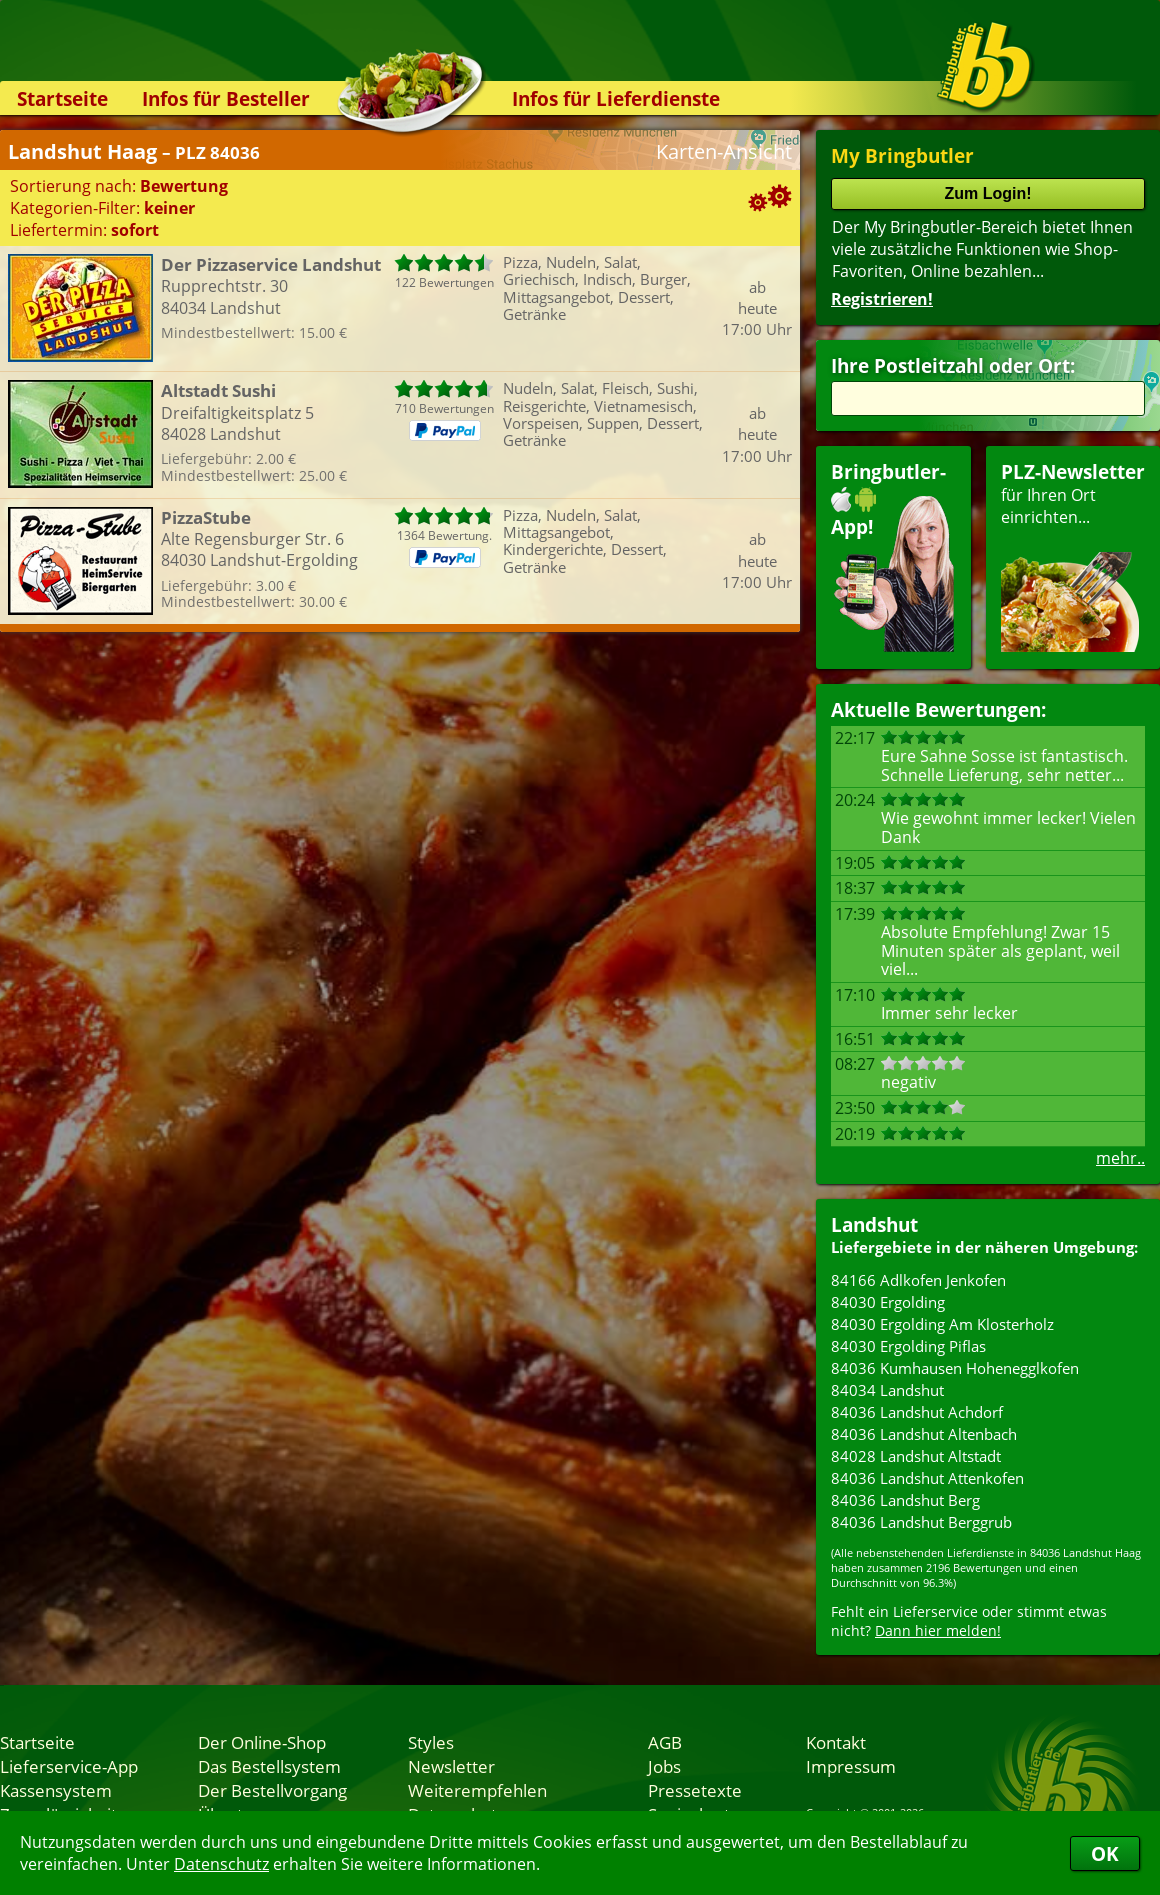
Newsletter (451, 1766)
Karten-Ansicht (724, 151)
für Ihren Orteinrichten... (1073, 555)
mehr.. (1120, 1158)
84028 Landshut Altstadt (916, 1456)
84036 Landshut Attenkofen (927, 1478)
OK (1105, 1853)
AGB (665, 1742)
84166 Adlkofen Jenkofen (918, 1280)
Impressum (851, 1766)
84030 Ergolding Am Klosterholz (942, 1324)
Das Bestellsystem (269, 1766)
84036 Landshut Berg (905, 1500)
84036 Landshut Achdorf (917, 1412)
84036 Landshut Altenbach (924, 1434)
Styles (431, 1742)
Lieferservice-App (69, 1766)
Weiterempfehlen (477, 1790)
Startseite (62, 98)
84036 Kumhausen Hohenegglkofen (955, 1368)
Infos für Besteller (226, 98)
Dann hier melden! (938, 1630)
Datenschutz (221, 1864)
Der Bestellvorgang (272, 1790)
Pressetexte (695, 1790)
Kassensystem (56, 1790)
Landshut (874, 1224)
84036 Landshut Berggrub (921, 1522)
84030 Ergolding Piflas (908, 1346)
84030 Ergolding (888, 1302)
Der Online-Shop (262, 1742)
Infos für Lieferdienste (616, 98)
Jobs (664, 1766)
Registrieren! (882, 299)
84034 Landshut (887, 1390)
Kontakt (836, 1742)
